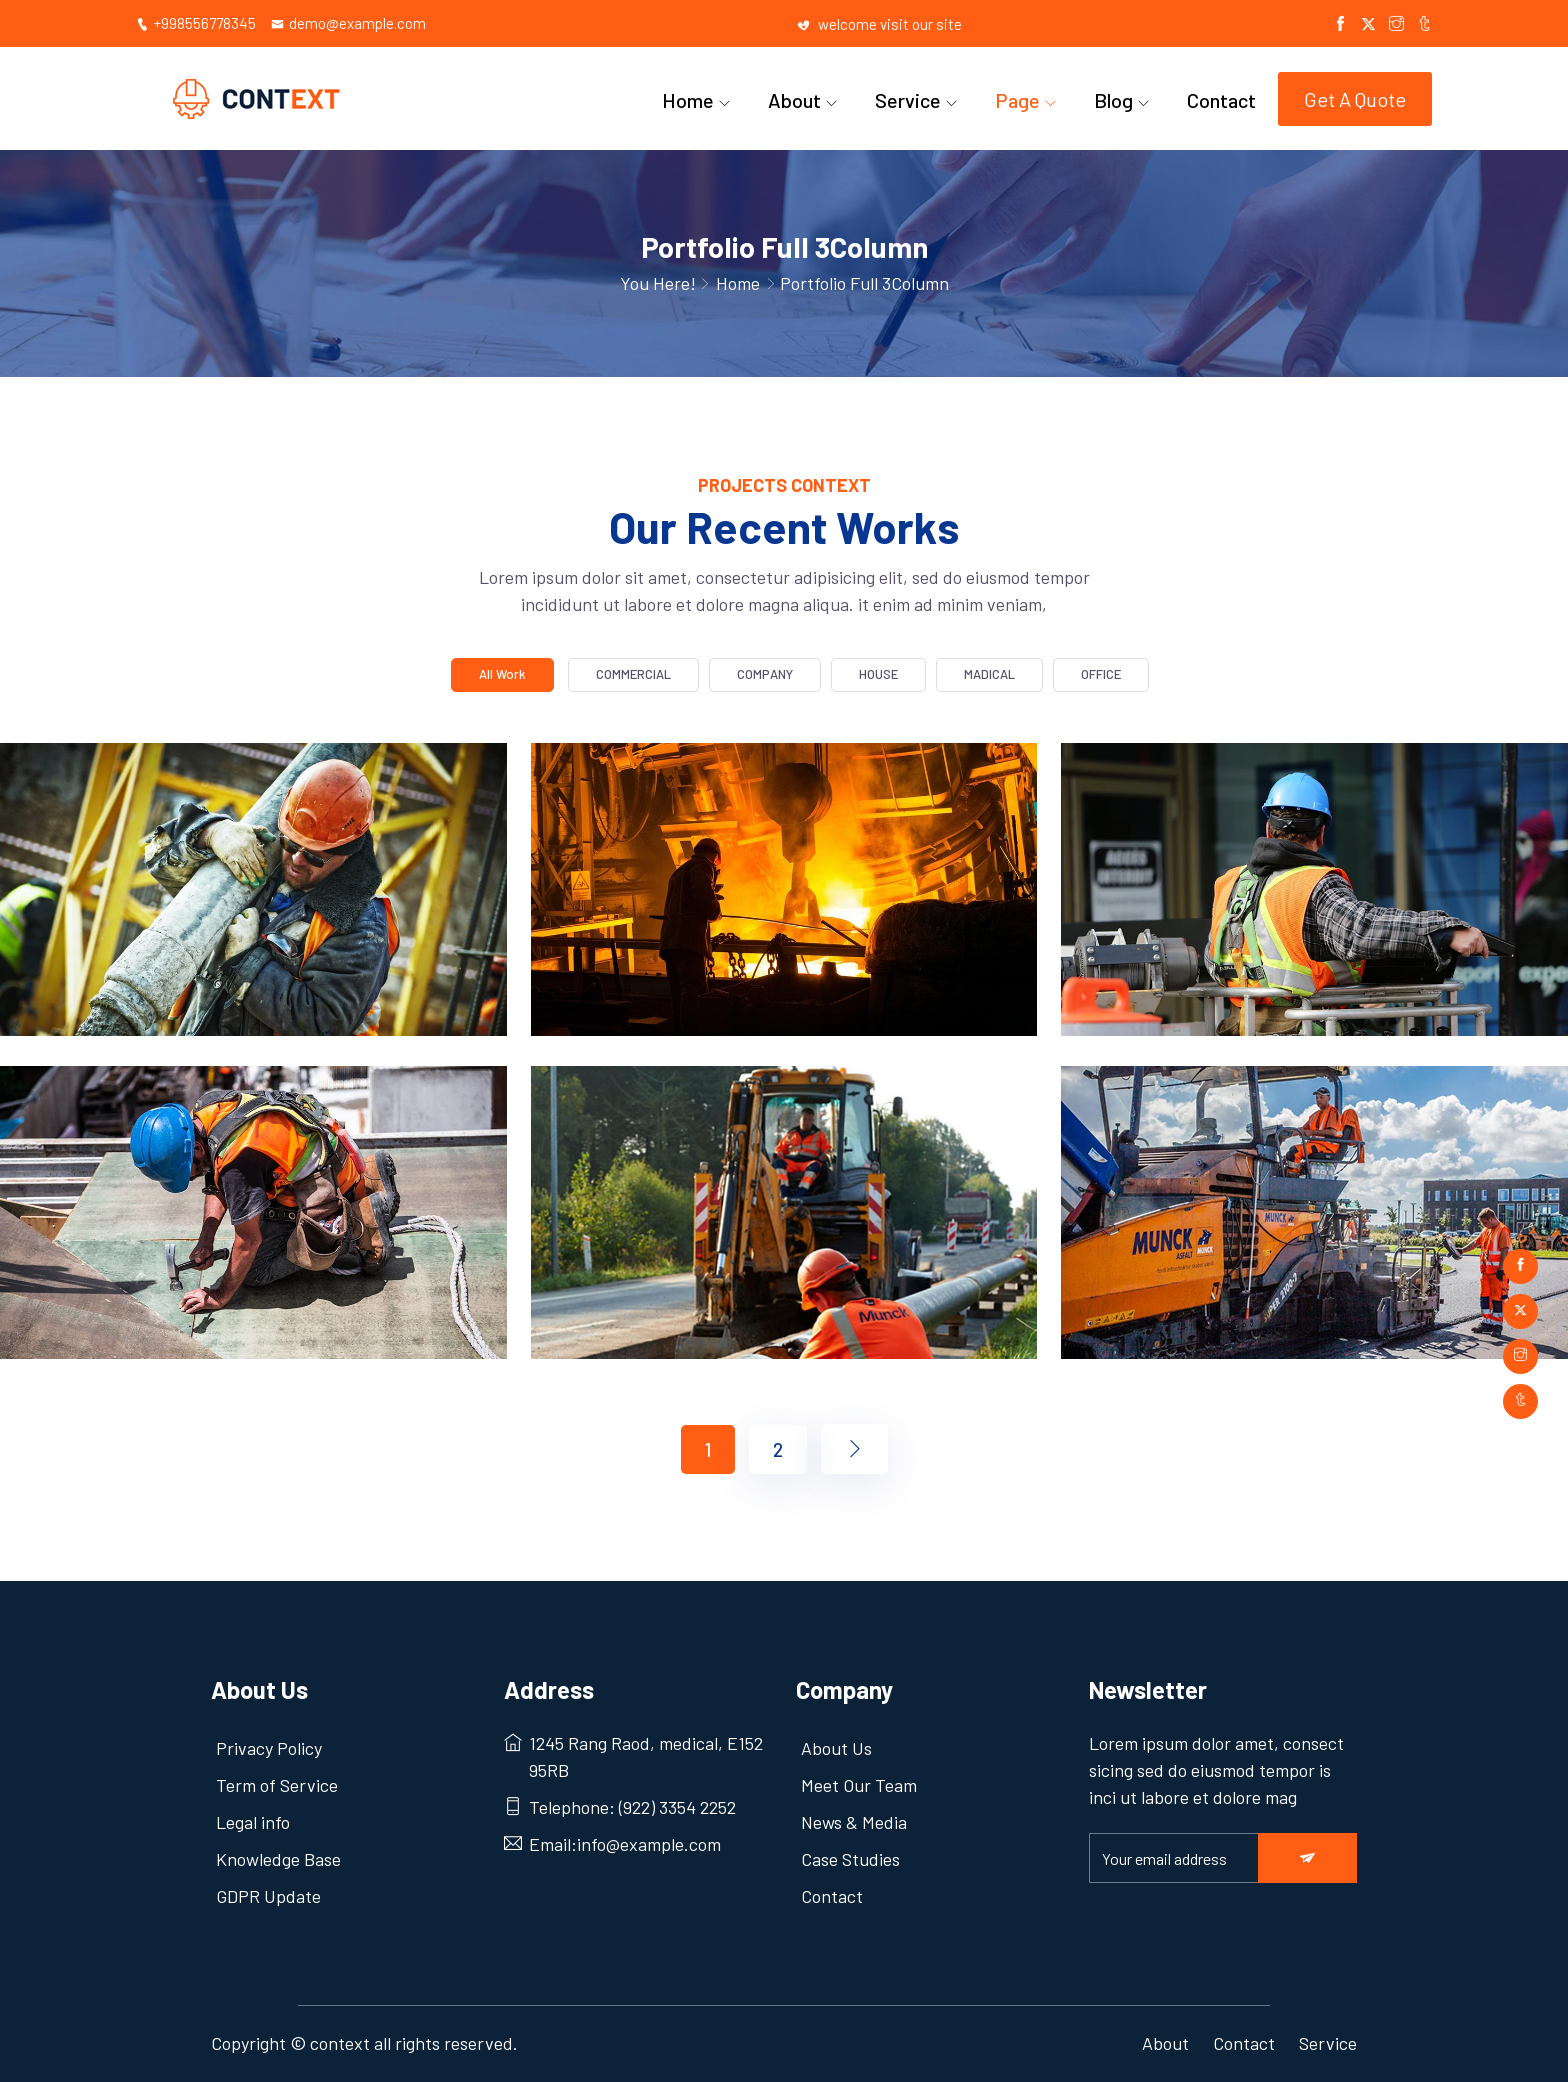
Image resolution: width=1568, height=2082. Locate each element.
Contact (1221, 100)
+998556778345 (196, 23)
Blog (1113, 100)
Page (1017, 100)
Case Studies (850, 1859)
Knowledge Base (278, 1859)
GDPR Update (268, 1896)
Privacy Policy (269, 1748)
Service (908, 100)
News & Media (854, 1822)
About (794, 100)
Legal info (253, 1822)
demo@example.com (348, 23)
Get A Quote (1355, 99)
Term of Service (277, 1785)
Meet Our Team (859, 1785)
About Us (836, 1748)
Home (688, 100)
